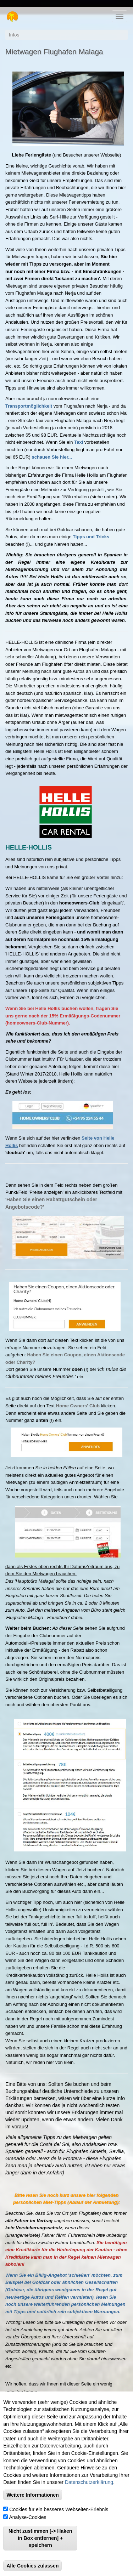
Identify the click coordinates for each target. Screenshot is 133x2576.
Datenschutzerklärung (89, 2482)
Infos (14, 35)
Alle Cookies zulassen (32, 2566)
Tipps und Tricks (91, 536)
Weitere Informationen (32, 2495)
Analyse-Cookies (27, 2517)
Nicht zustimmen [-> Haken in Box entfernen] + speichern (40, 2538)
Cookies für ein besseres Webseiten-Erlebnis (58, 2509)
